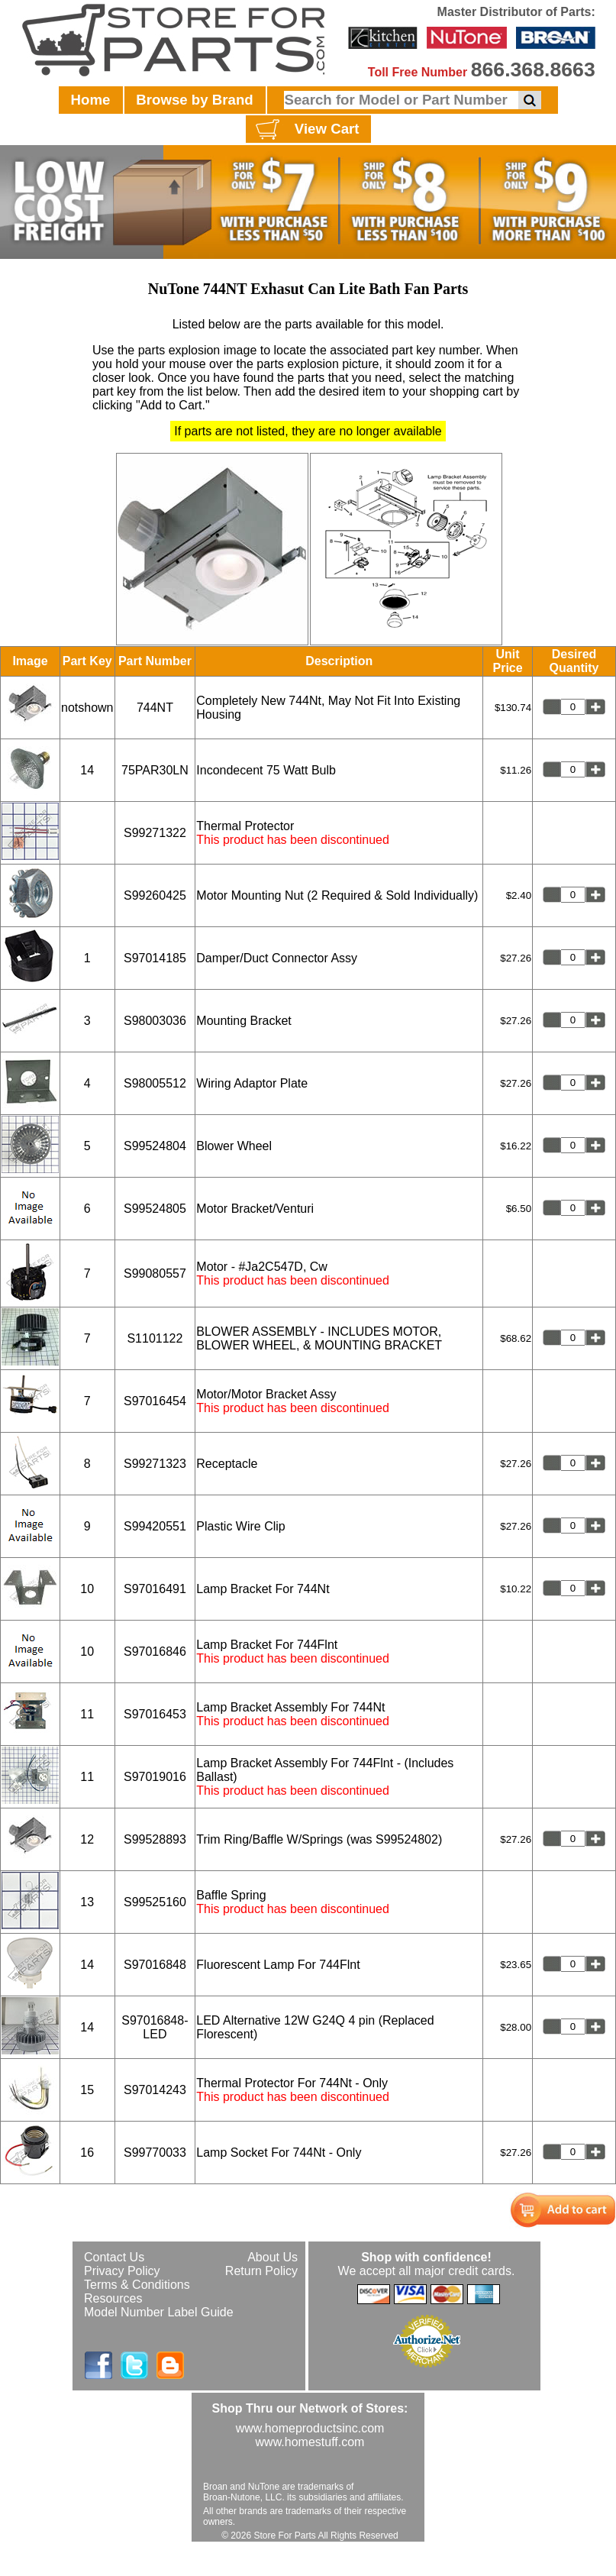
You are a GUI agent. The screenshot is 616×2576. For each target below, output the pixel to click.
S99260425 (155, 895)
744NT (155, 707)
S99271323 (155, 1463)
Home (91, 100)
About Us (272, 2257)
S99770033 (155, 2152)
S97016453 (155, 1714)
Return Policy (261, 2270)
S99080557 (155, 1273)
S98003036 (155, 1020)
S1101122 (154, 1338)
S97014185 (155, 958)
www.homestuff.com (310, 2441)
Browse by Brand (194, 100)
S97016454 (155, 1401)
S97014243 (155, 2089)
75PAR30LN (155, 770)
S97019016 (155, 1776)
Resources (113, 2298)
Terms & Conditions (137, 2284)
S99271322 (155, 832)
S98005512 (155, 1083)
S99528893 (155, 1839)
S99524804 (155, 1145)
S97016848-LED (154, 2027)
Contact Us (114, 2257)
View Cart (306, 130)
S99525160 (155, 1902)
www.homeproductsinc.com (310, 2428)
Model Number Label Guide (159, 2312)
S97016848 (155, 1964)
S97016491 (155, 1588)
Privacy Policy (122, 2270)
